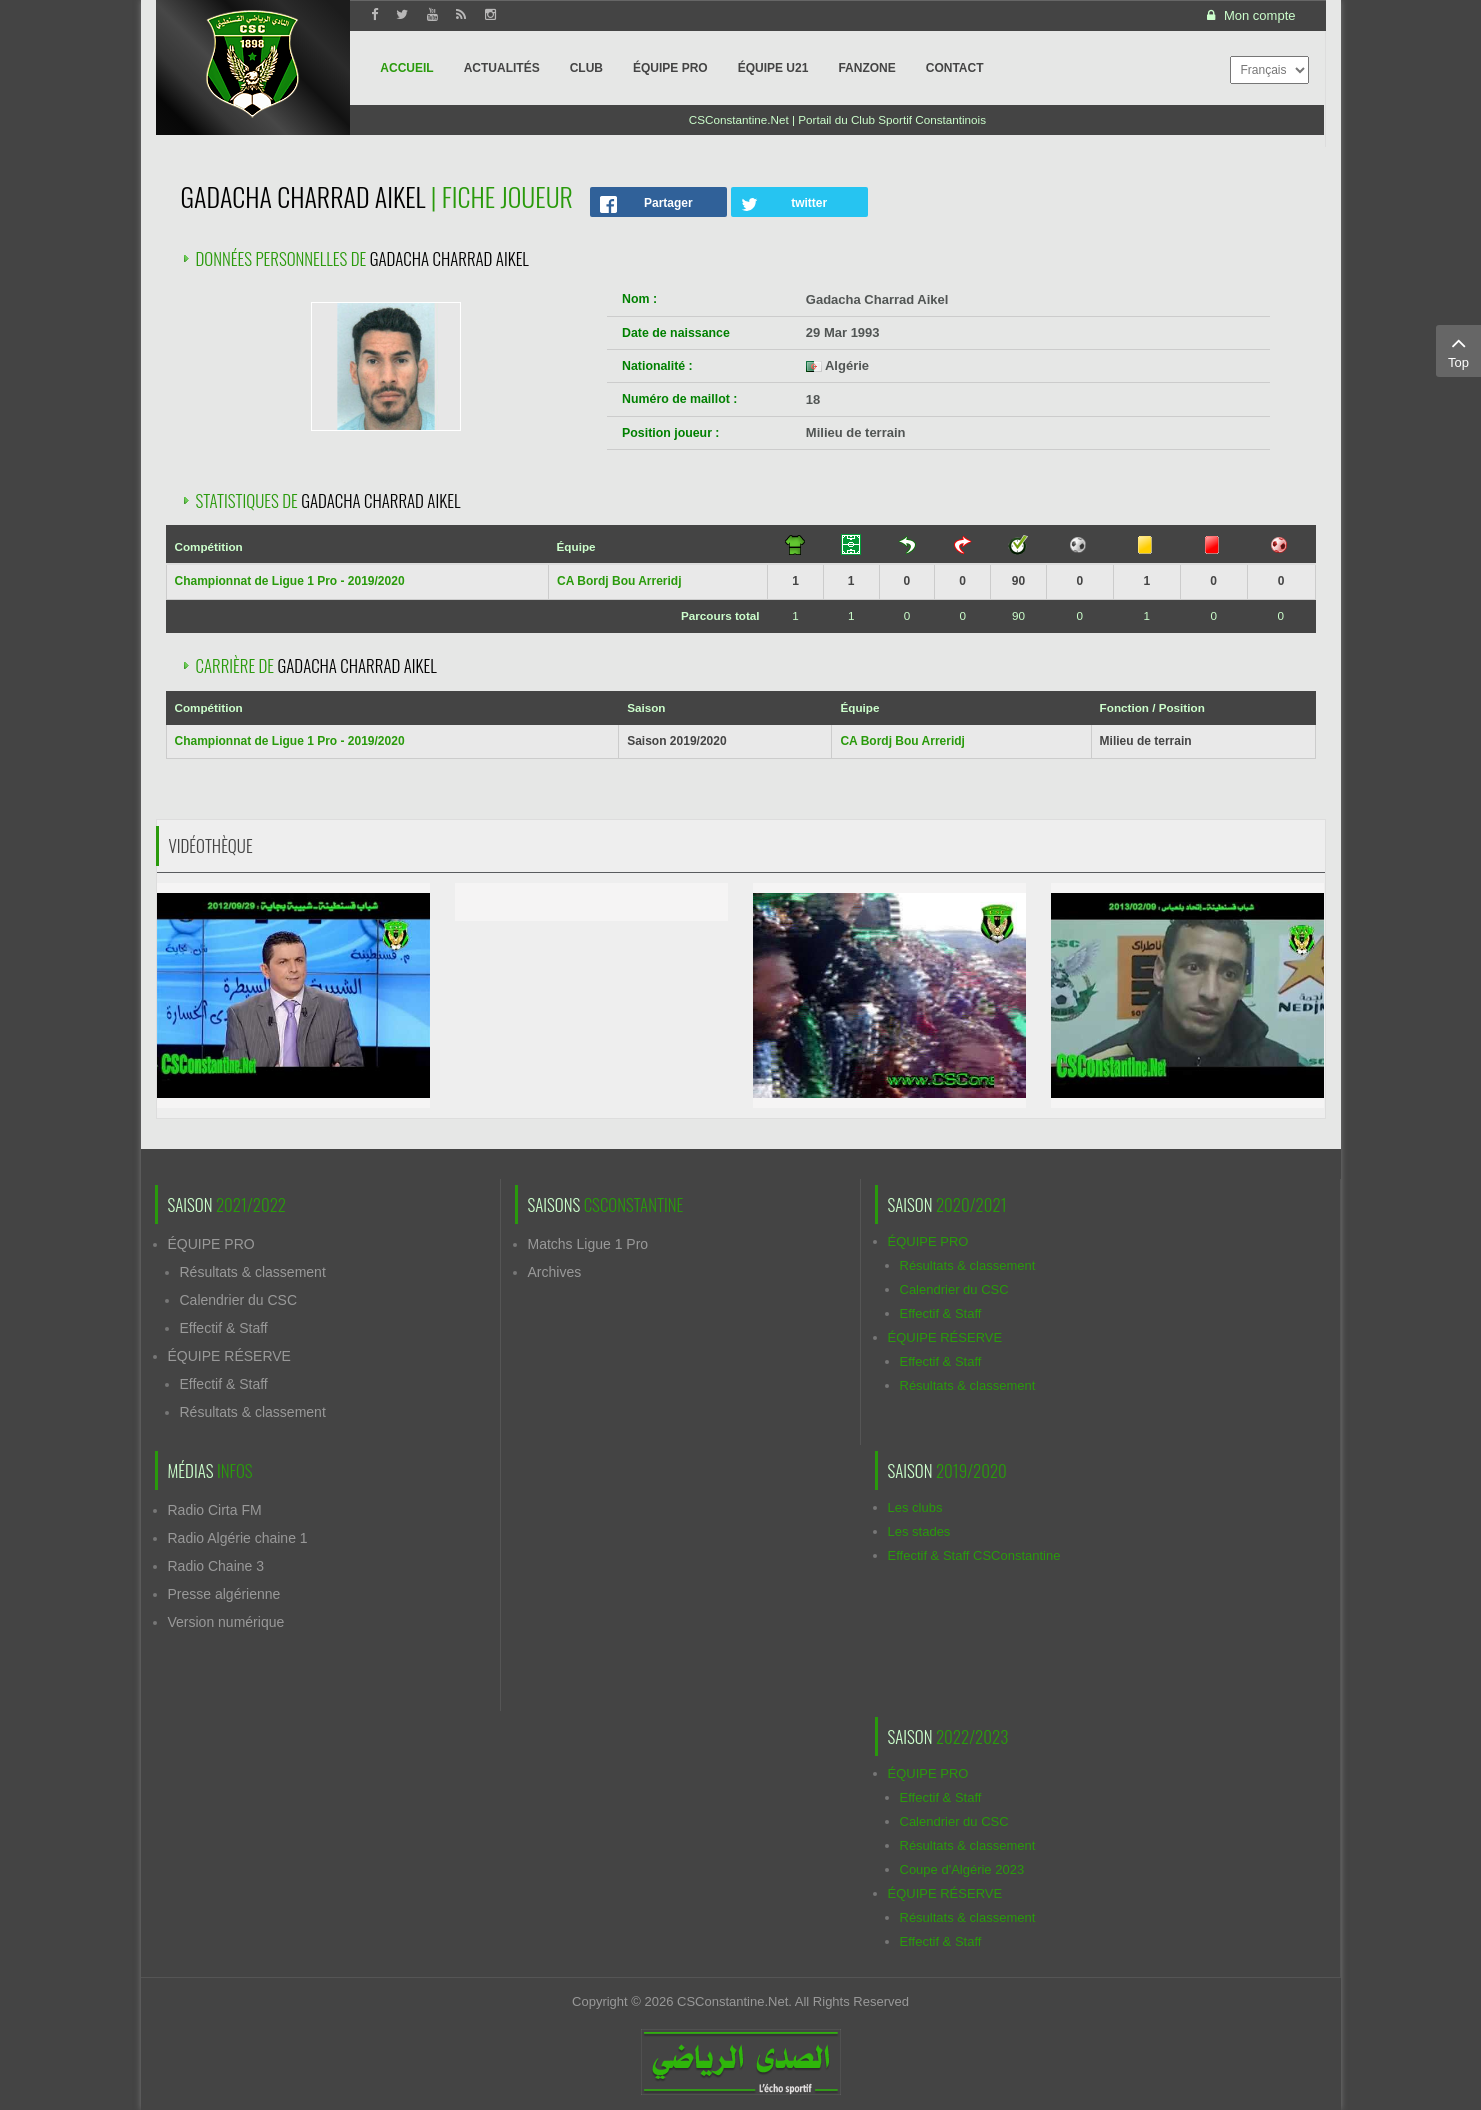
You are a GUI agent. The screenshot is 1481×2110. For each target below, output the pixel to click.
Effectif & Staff (224, 1328)
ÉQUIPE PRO (211, 1244)
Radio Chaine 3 (216, 1566)
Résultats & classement (253, 1272)
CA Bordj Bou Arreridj (619, 581)
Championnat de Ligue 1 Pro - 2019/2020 (290, 581)
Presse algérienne (224, 1594)
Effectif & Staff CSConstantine (974, 1555)
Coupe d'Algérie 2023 (962, 1869)
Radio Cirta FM (215, 1510)
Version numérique (226, 1622)
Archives (555, 1272)
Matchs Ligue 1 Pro (588, 1244)
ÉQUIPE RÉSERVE (229, 1356)
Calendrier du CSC (239, 1300)
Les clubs (915, 1507)
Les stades (919, 1531)
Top (1458, 350)
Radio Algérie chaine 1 (238, 1538)
